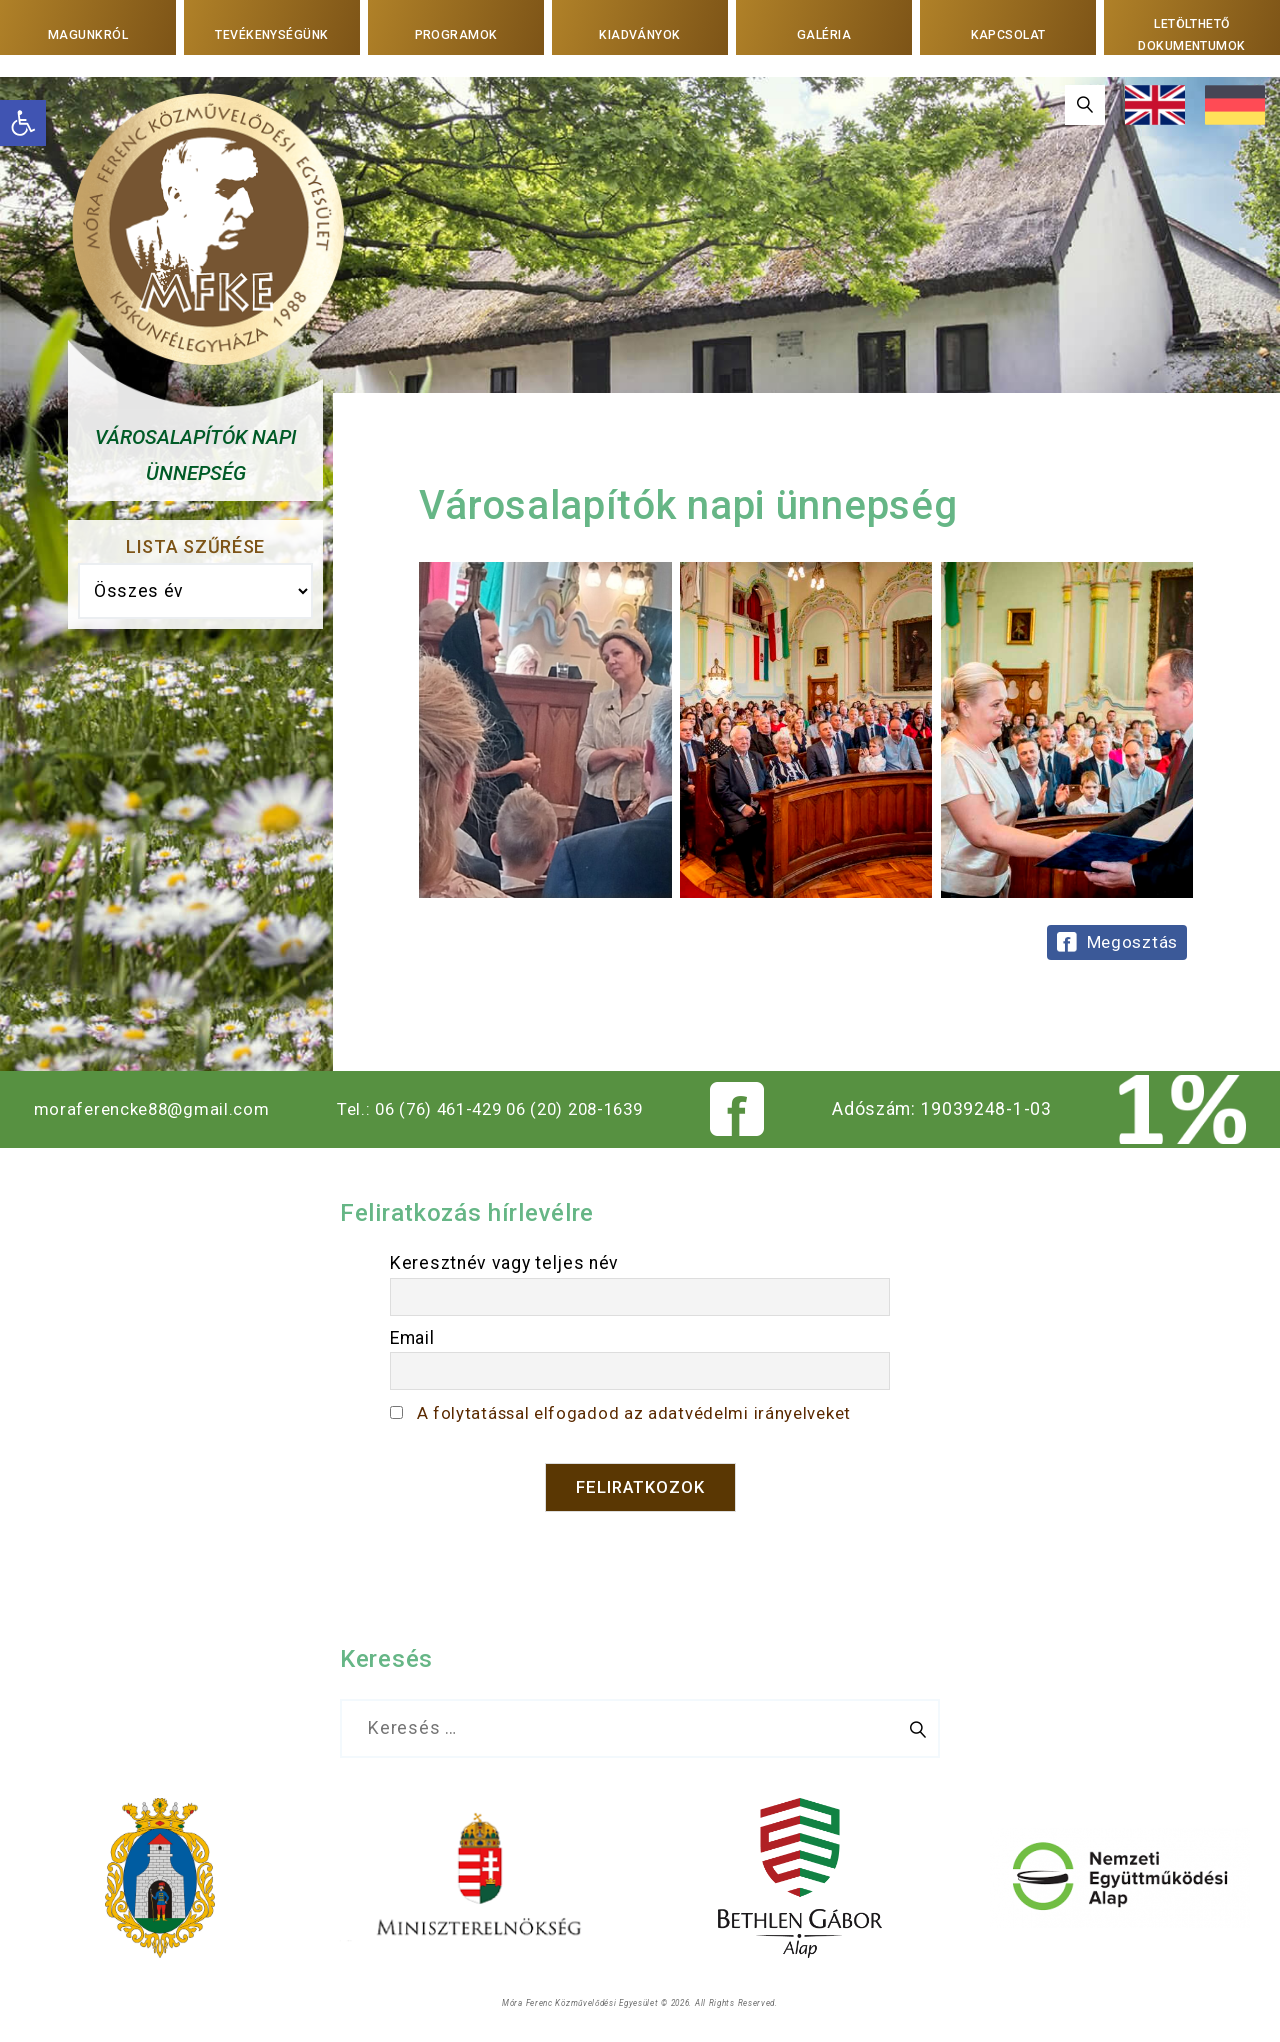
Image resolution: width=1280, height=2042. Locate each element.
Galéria (824, 34)
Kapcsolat (1008, 34)
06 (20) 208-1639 (585, 1109)
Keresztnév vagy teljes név (504, 1263)
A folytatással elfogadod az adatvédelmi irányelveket (640, 1413)
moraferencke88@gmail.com (151, 1109)
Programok (455, 34)
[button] (23, 123)
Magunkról (87, 34)
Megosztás (1132, 942)
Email (412, 1338)
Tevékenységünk (272, 34)
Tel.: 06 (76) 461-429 (420, 1109)
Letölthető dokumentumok (1191, 34)
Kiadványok (640, 34)
